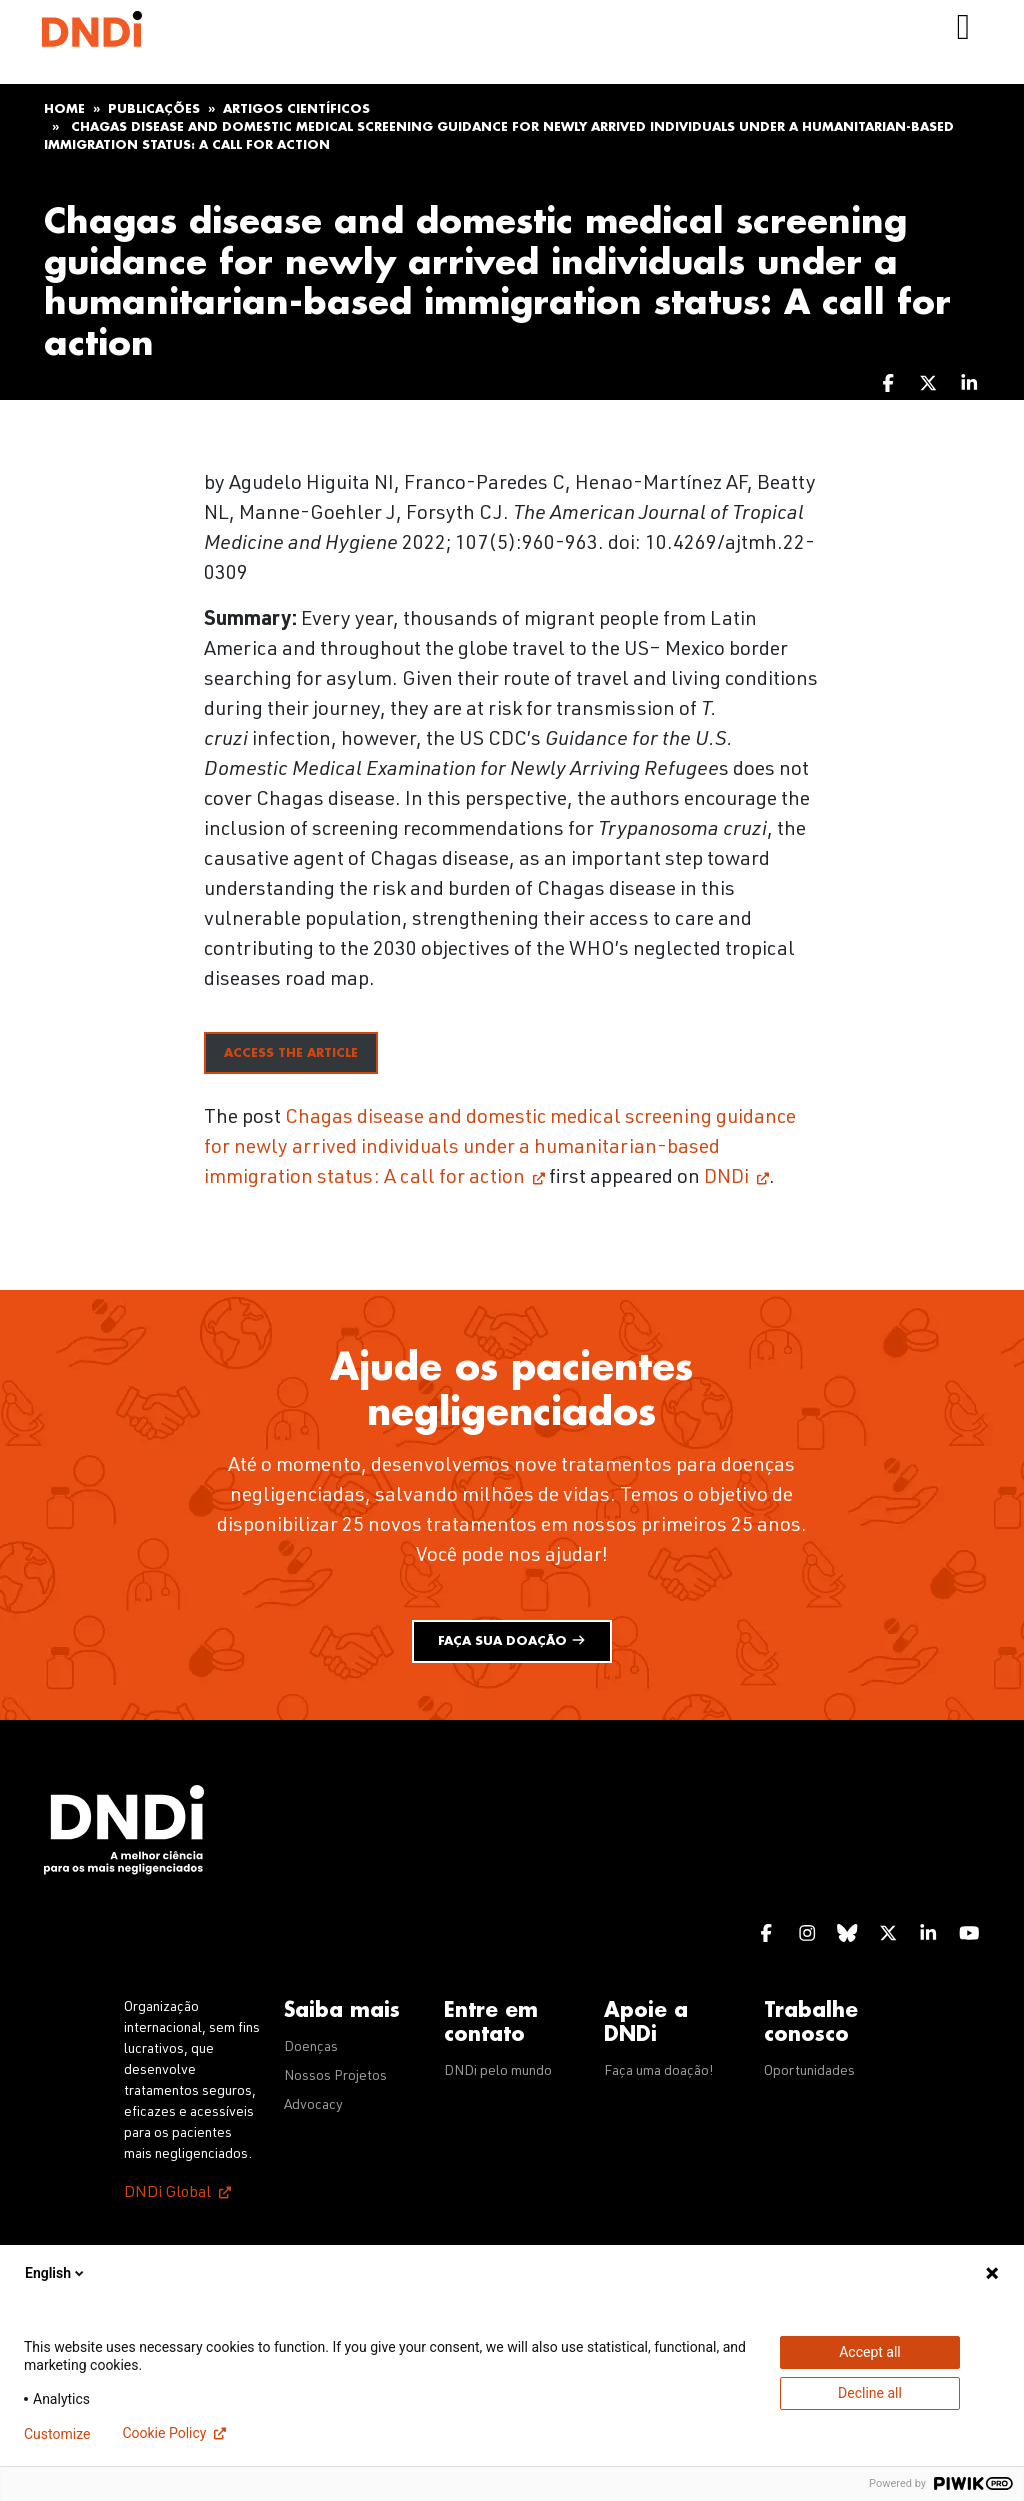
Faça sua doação (512, 1640)
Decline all (870, 2393)
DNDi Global (167, 2194)
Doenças (311, 2048)
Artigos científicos (296, 109)
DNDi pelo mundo (498, 2072)
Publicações (154, 109)
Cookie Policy (164, 2433)
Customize (57, 2434)
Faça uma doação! (659, 2072)
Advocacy (313, 2106)
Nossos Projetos (335, 2077)
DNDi (726, 1179)
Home (64, 109)
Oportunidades (809, 2072)
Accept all (870, 2352)
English (56, 2273)
